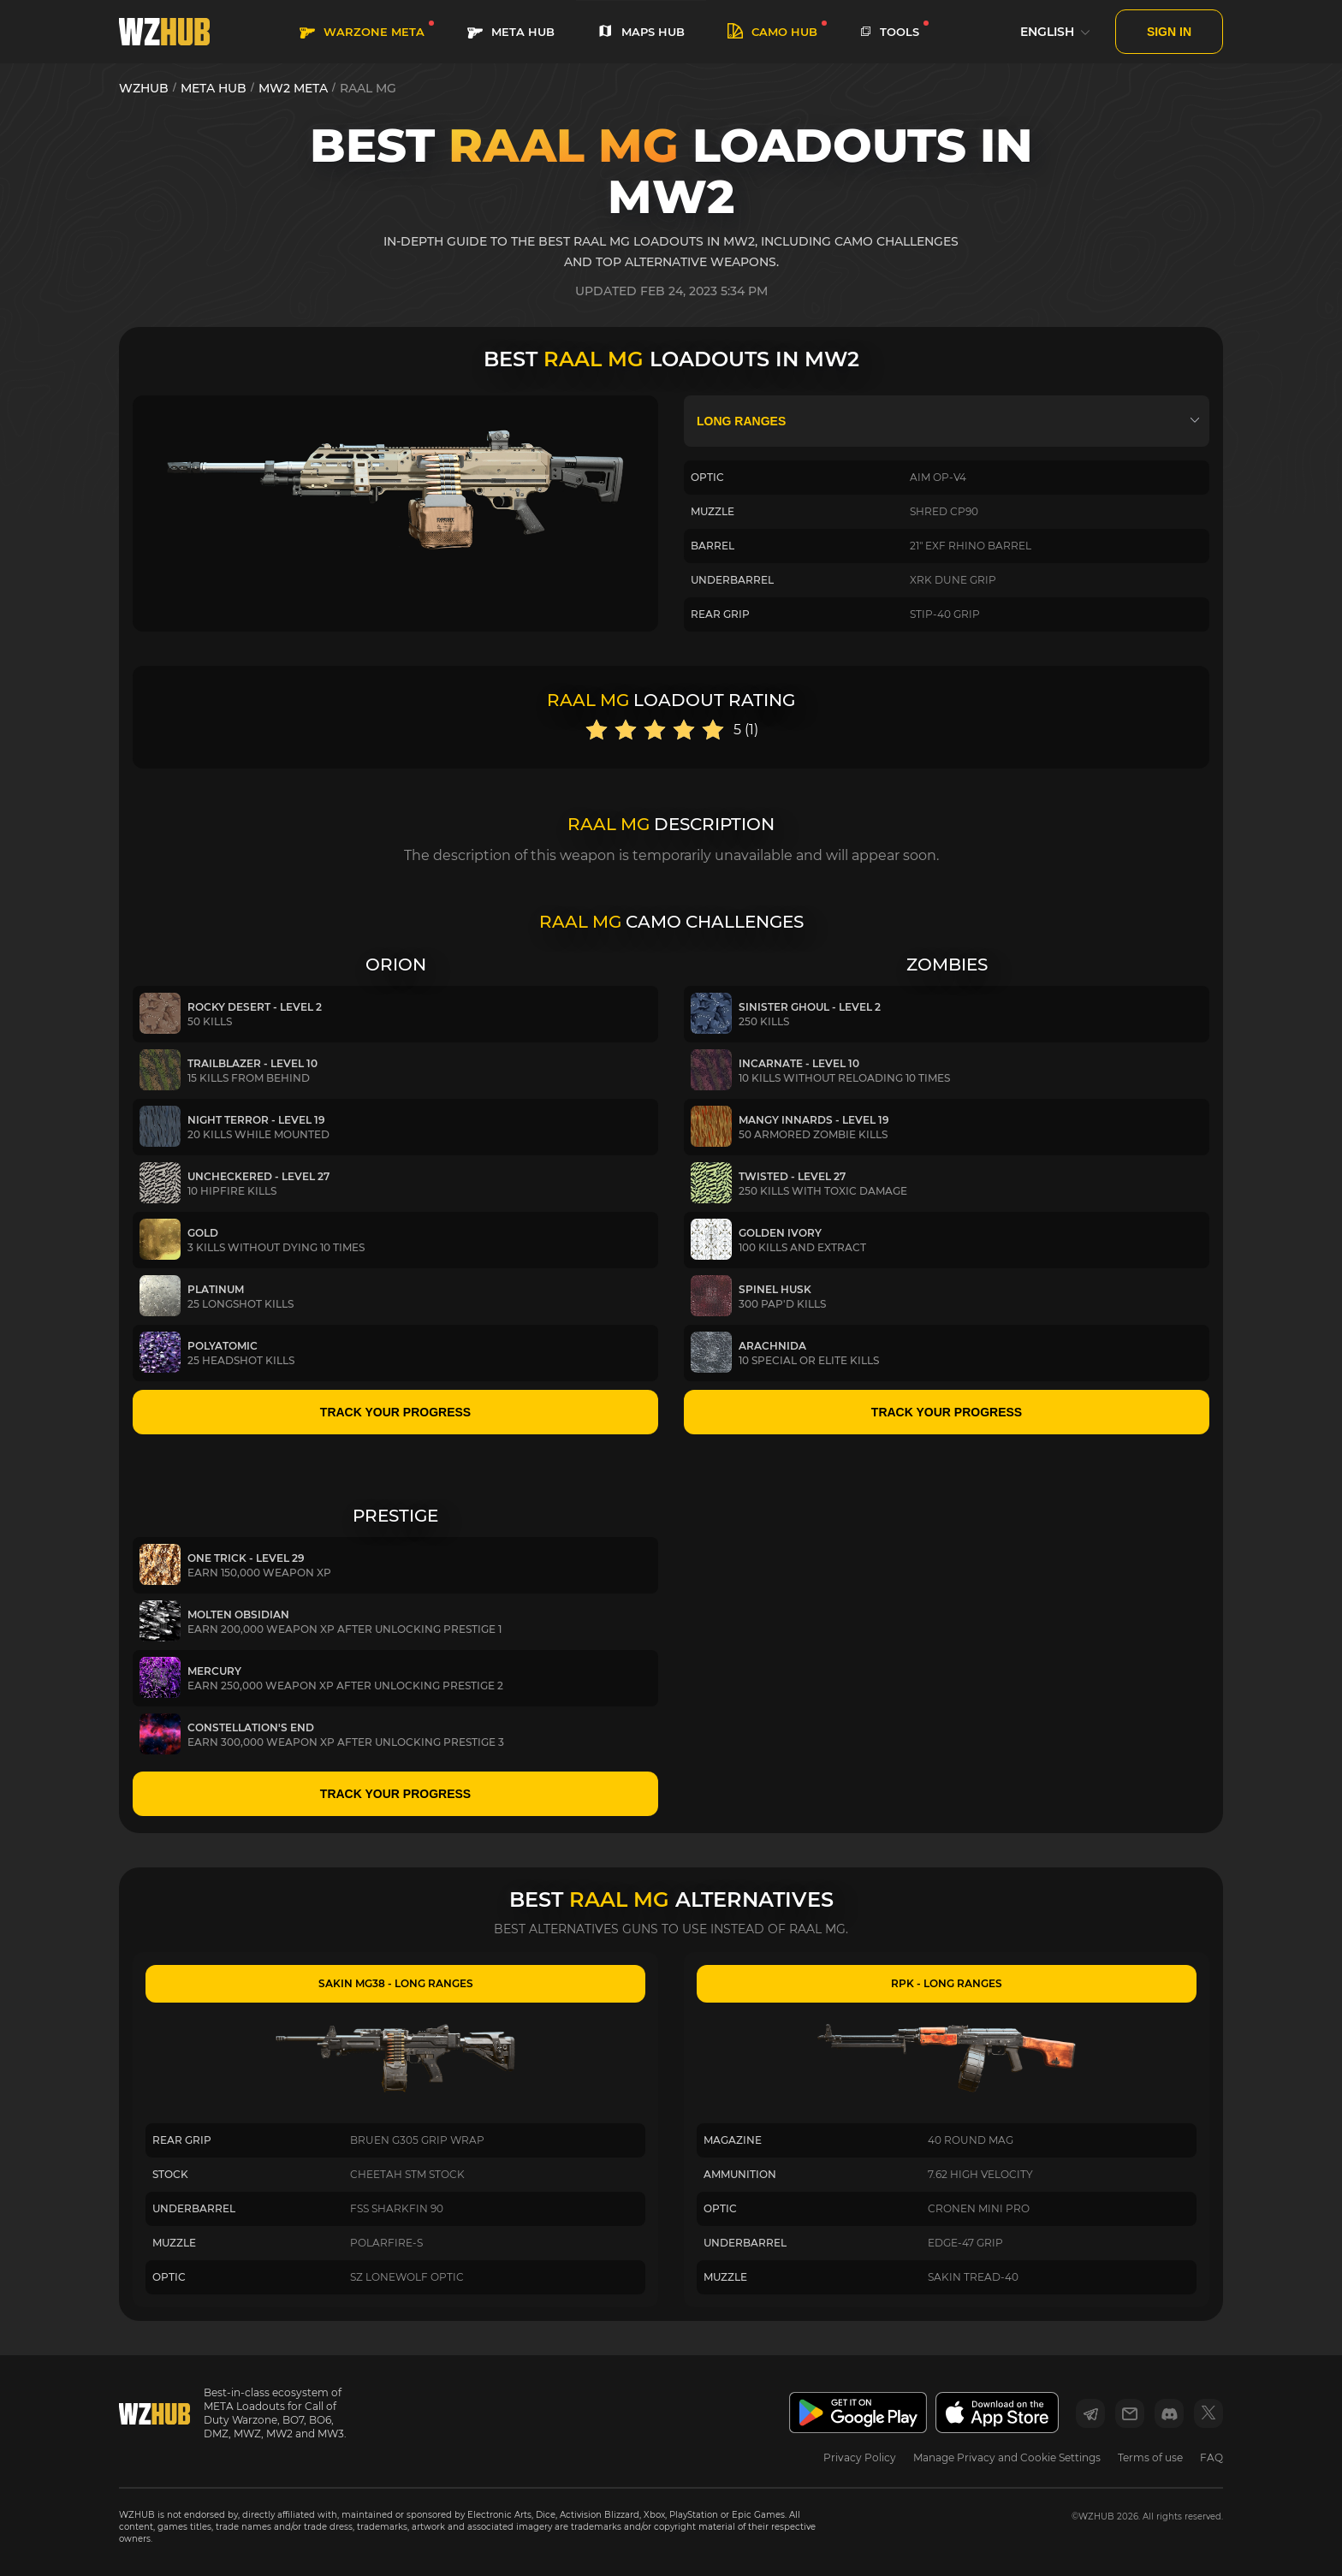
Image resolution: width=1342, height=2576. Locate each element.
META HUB (511, 32)
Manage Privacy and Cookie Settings (1007, 2457)
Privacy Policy (859, 2457)
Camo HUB (772, 32)
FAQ (1211, 2457)
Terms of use (1150, 2457)
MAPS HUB (641, 32)
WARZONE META (362, 32)
